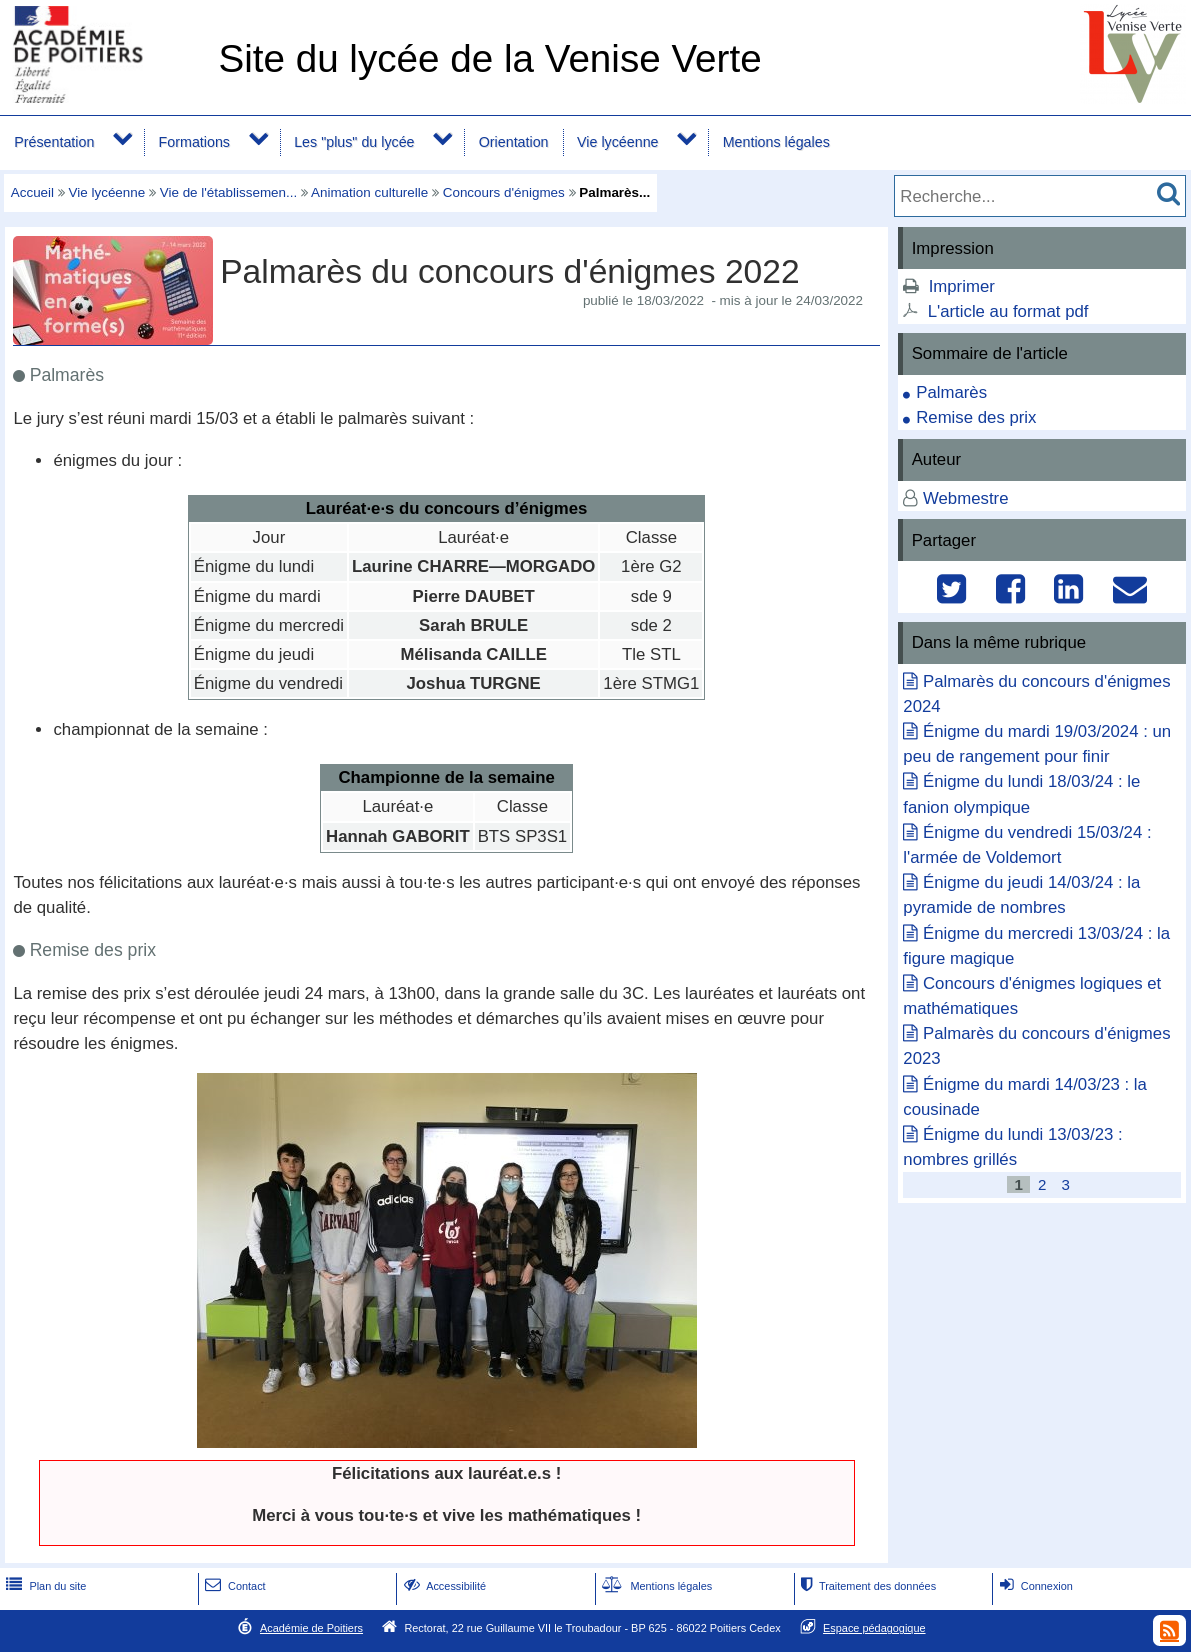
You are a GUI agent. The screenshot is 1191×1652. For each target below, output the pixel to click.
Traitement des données (866, 1586)
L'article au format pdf (1008, 311)
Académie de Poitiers (311, 1628)
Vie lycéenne (617, 142)
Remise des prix (976, 417)
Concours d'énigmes (504, 192)
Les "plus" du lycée (354, 142)
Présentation (54, 142)
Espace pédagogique (874, 1628)
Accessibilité (443, 1586)
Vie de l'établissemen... (229, 192)
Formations (194, 142)
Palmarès (951, 392)
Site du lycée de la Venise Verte (489, 58)
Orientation (514, 142)
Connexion (1034, 1586)
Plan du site (44, 1586)
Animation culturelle (369, 192)
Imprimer (962, 286)
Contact (233, 1586)
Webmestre (966, 498)
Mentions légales (776, 142)
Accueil (32, 192)
